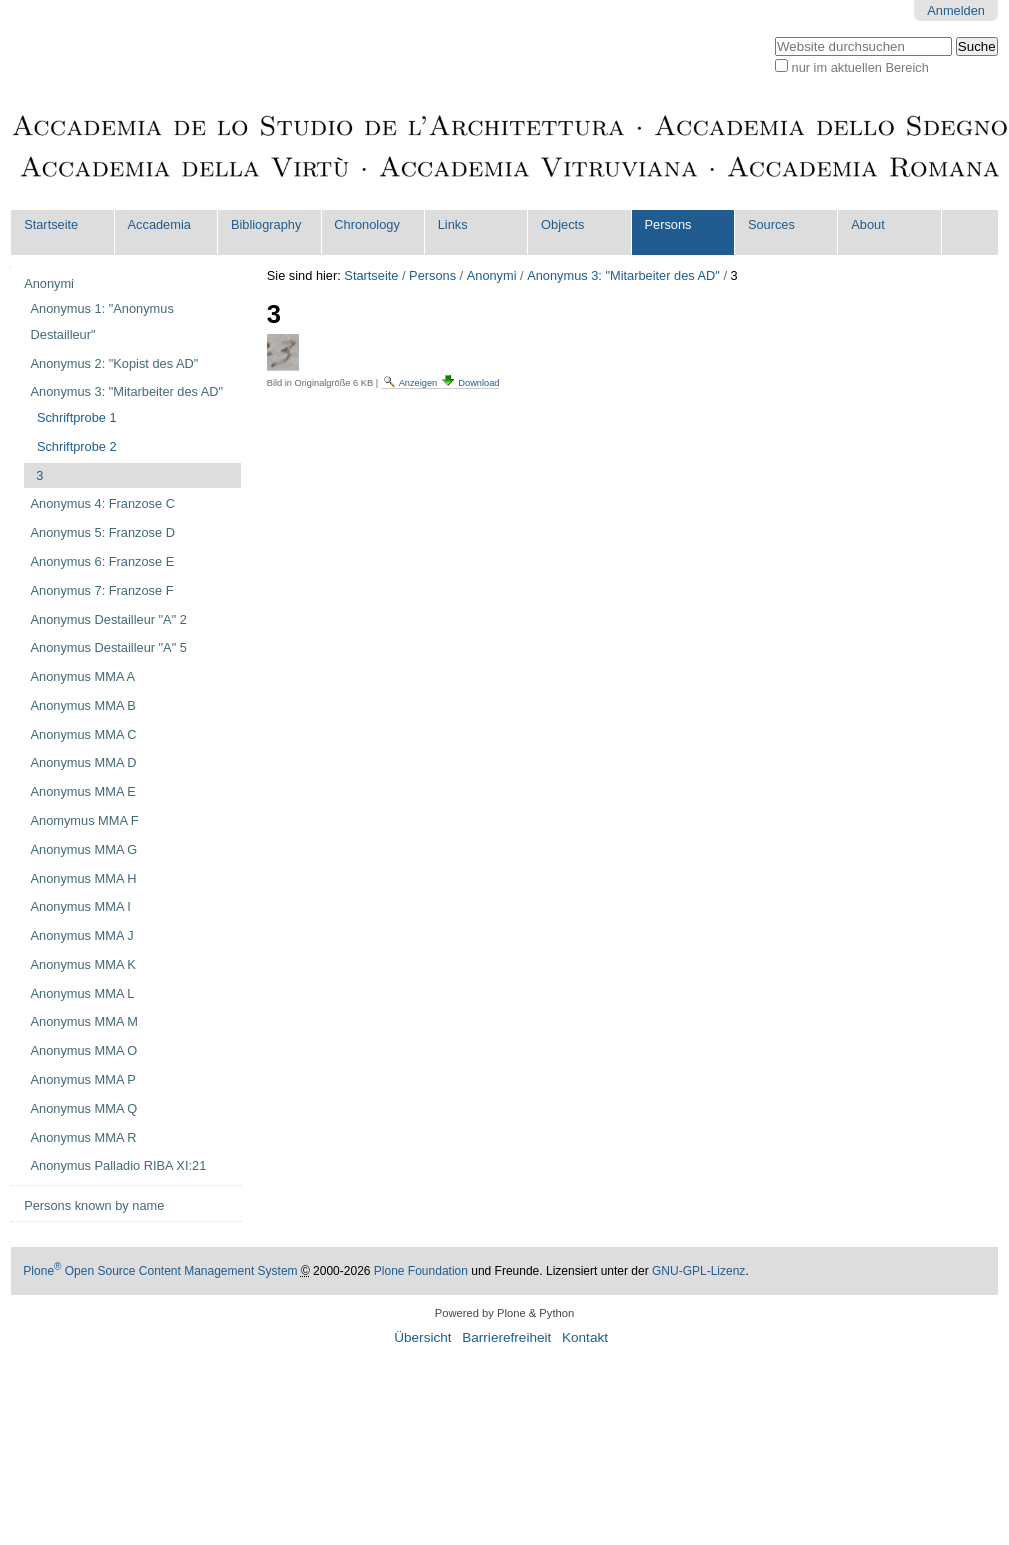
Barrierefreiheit (506, 1337)
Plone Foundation (421, 1271)
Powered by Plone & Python (504, 1313)
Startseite (51, 224)
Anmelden (956, 10)
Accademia (159, 224)
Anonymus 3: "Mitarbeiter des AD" (623, 275)
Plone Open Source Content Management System (160, 1271)
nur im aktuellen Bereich (860, 67)
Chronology (366, 224)
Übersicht (422, 1337)
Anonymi (492, 275)
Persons (668, 224)
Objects (562, 224)
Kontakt (585, 1337)
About (867, 224)
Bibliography (266, 224)
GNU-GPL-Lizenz (698, 1271)
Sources (771, 224)
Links (453, 224)
